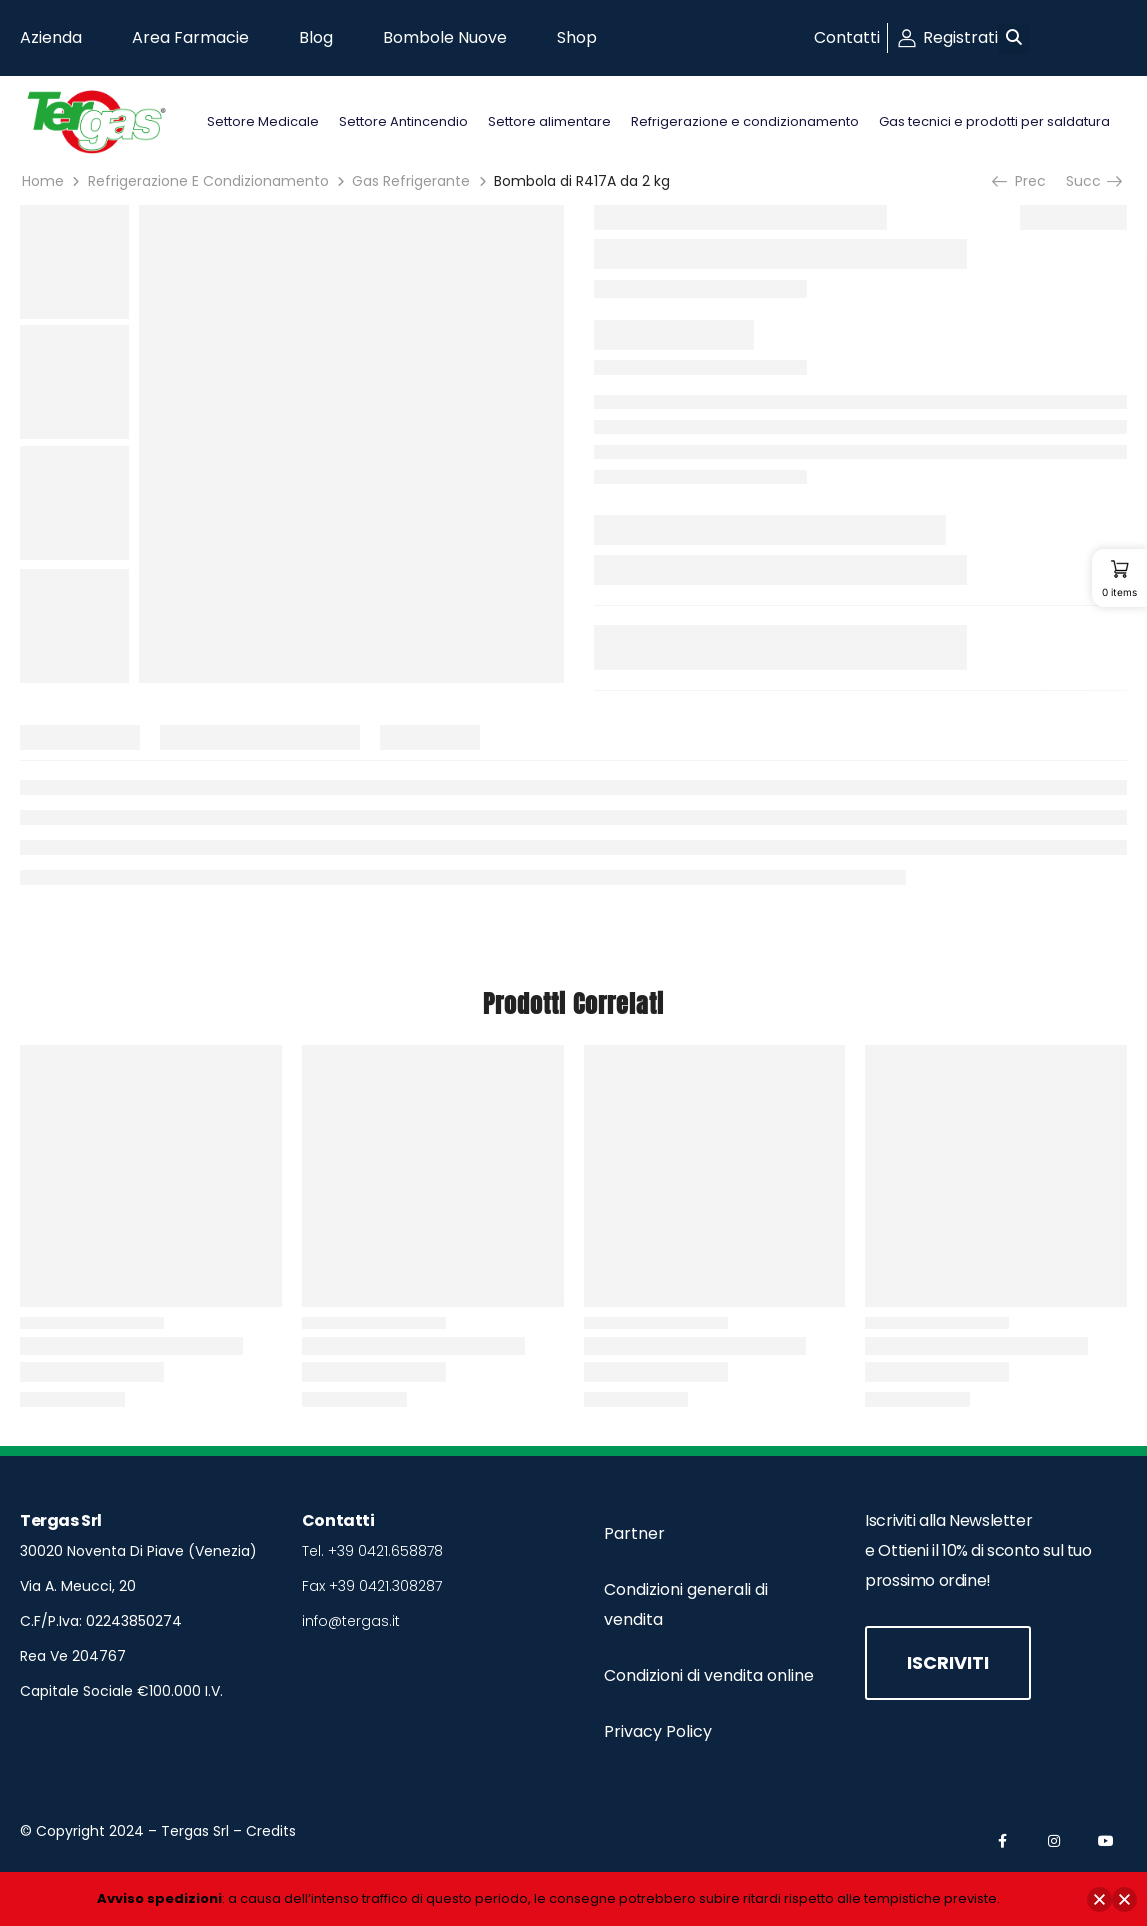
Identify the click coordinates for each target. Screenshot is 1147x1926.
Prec (1021, 181)
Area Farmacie (190, 37)
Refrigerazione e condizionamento (745, 121)
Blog (316, 37)
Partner (634, 1533)
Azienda (51, 37)
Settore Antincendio (403, 121)
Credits (271, 1831)
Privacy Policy (658, 1731)
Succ (1093, 181)
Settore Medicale (263, 121)
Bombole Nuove (445, 37)
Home (43, 181)
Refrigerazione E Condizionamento (208, 181)
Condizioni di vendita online (709, 1675)
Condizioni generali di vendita (686, 1604)
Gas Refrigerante (411, 181)
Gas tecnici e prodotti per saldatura (994, 121)
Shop (577, 37)
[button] (1013, 38)
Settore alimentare (549, 121)
